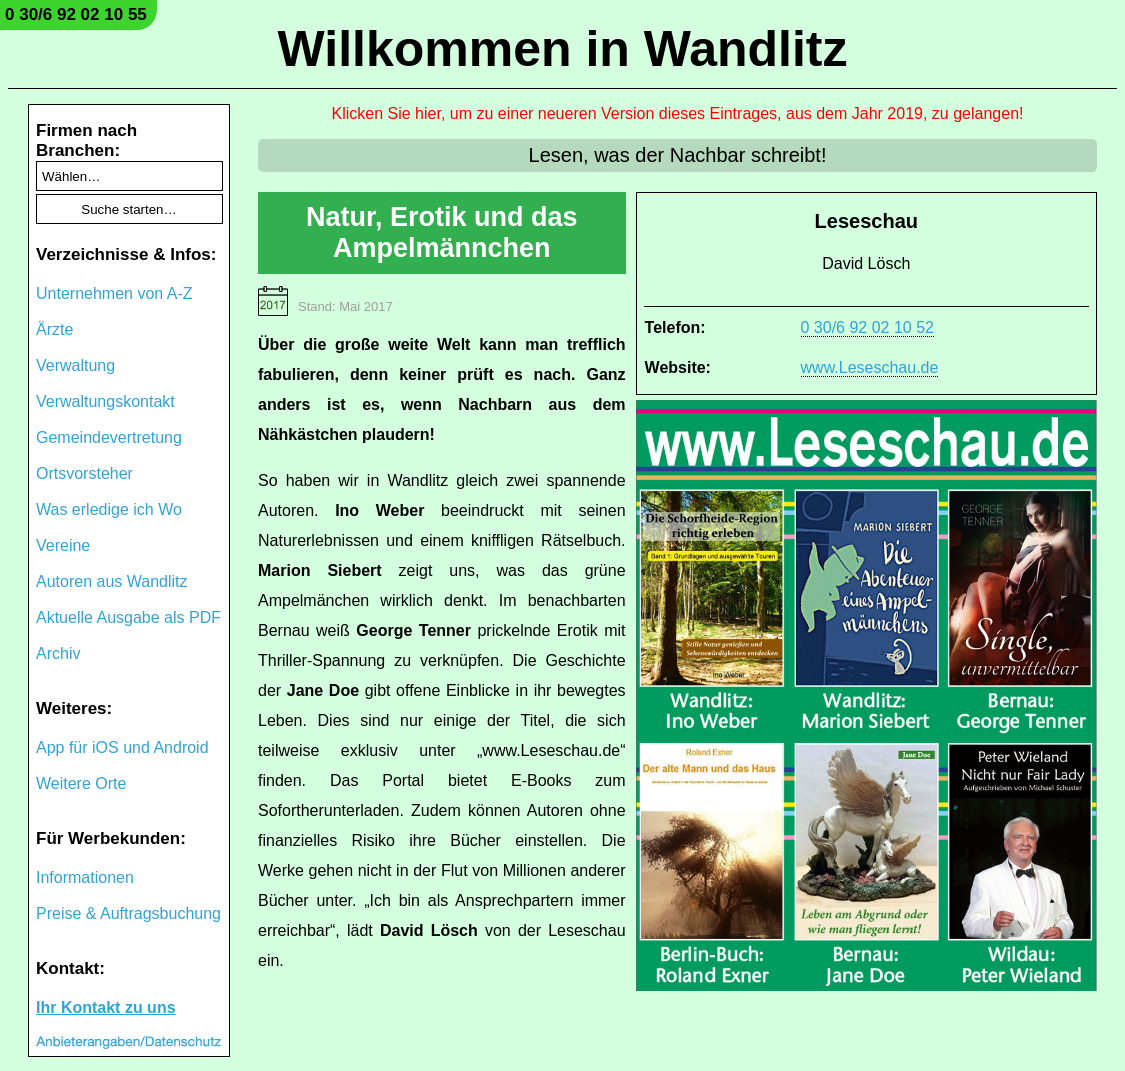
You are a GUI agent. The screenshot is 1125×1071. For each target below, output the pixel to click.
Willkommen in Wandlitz (563, 49)
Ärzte (54, 329)
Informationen (85, 877)
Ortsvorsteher (84, 473)
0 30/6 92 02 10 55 (76, 14)
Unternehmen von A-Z (114, 293)
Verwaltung (75, 365)
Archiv (58, 653)
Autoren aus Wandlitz (111, 581)
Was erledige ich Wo (109, 509)
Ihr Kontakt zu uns (106, 1007)
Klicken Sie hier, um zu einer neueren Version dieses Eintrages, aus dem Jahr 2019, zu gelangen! (678, 113)
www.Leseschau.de (870, 367)
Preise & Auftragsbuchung (128, 913)
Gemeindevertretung (109, 437)
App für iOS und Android (122, 747)
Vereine (63, 545)
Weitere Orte (81, 783)
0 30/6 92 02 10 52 (867, 327)
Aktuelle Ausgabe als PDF (128, 617)
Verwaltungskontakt (105, 401)
